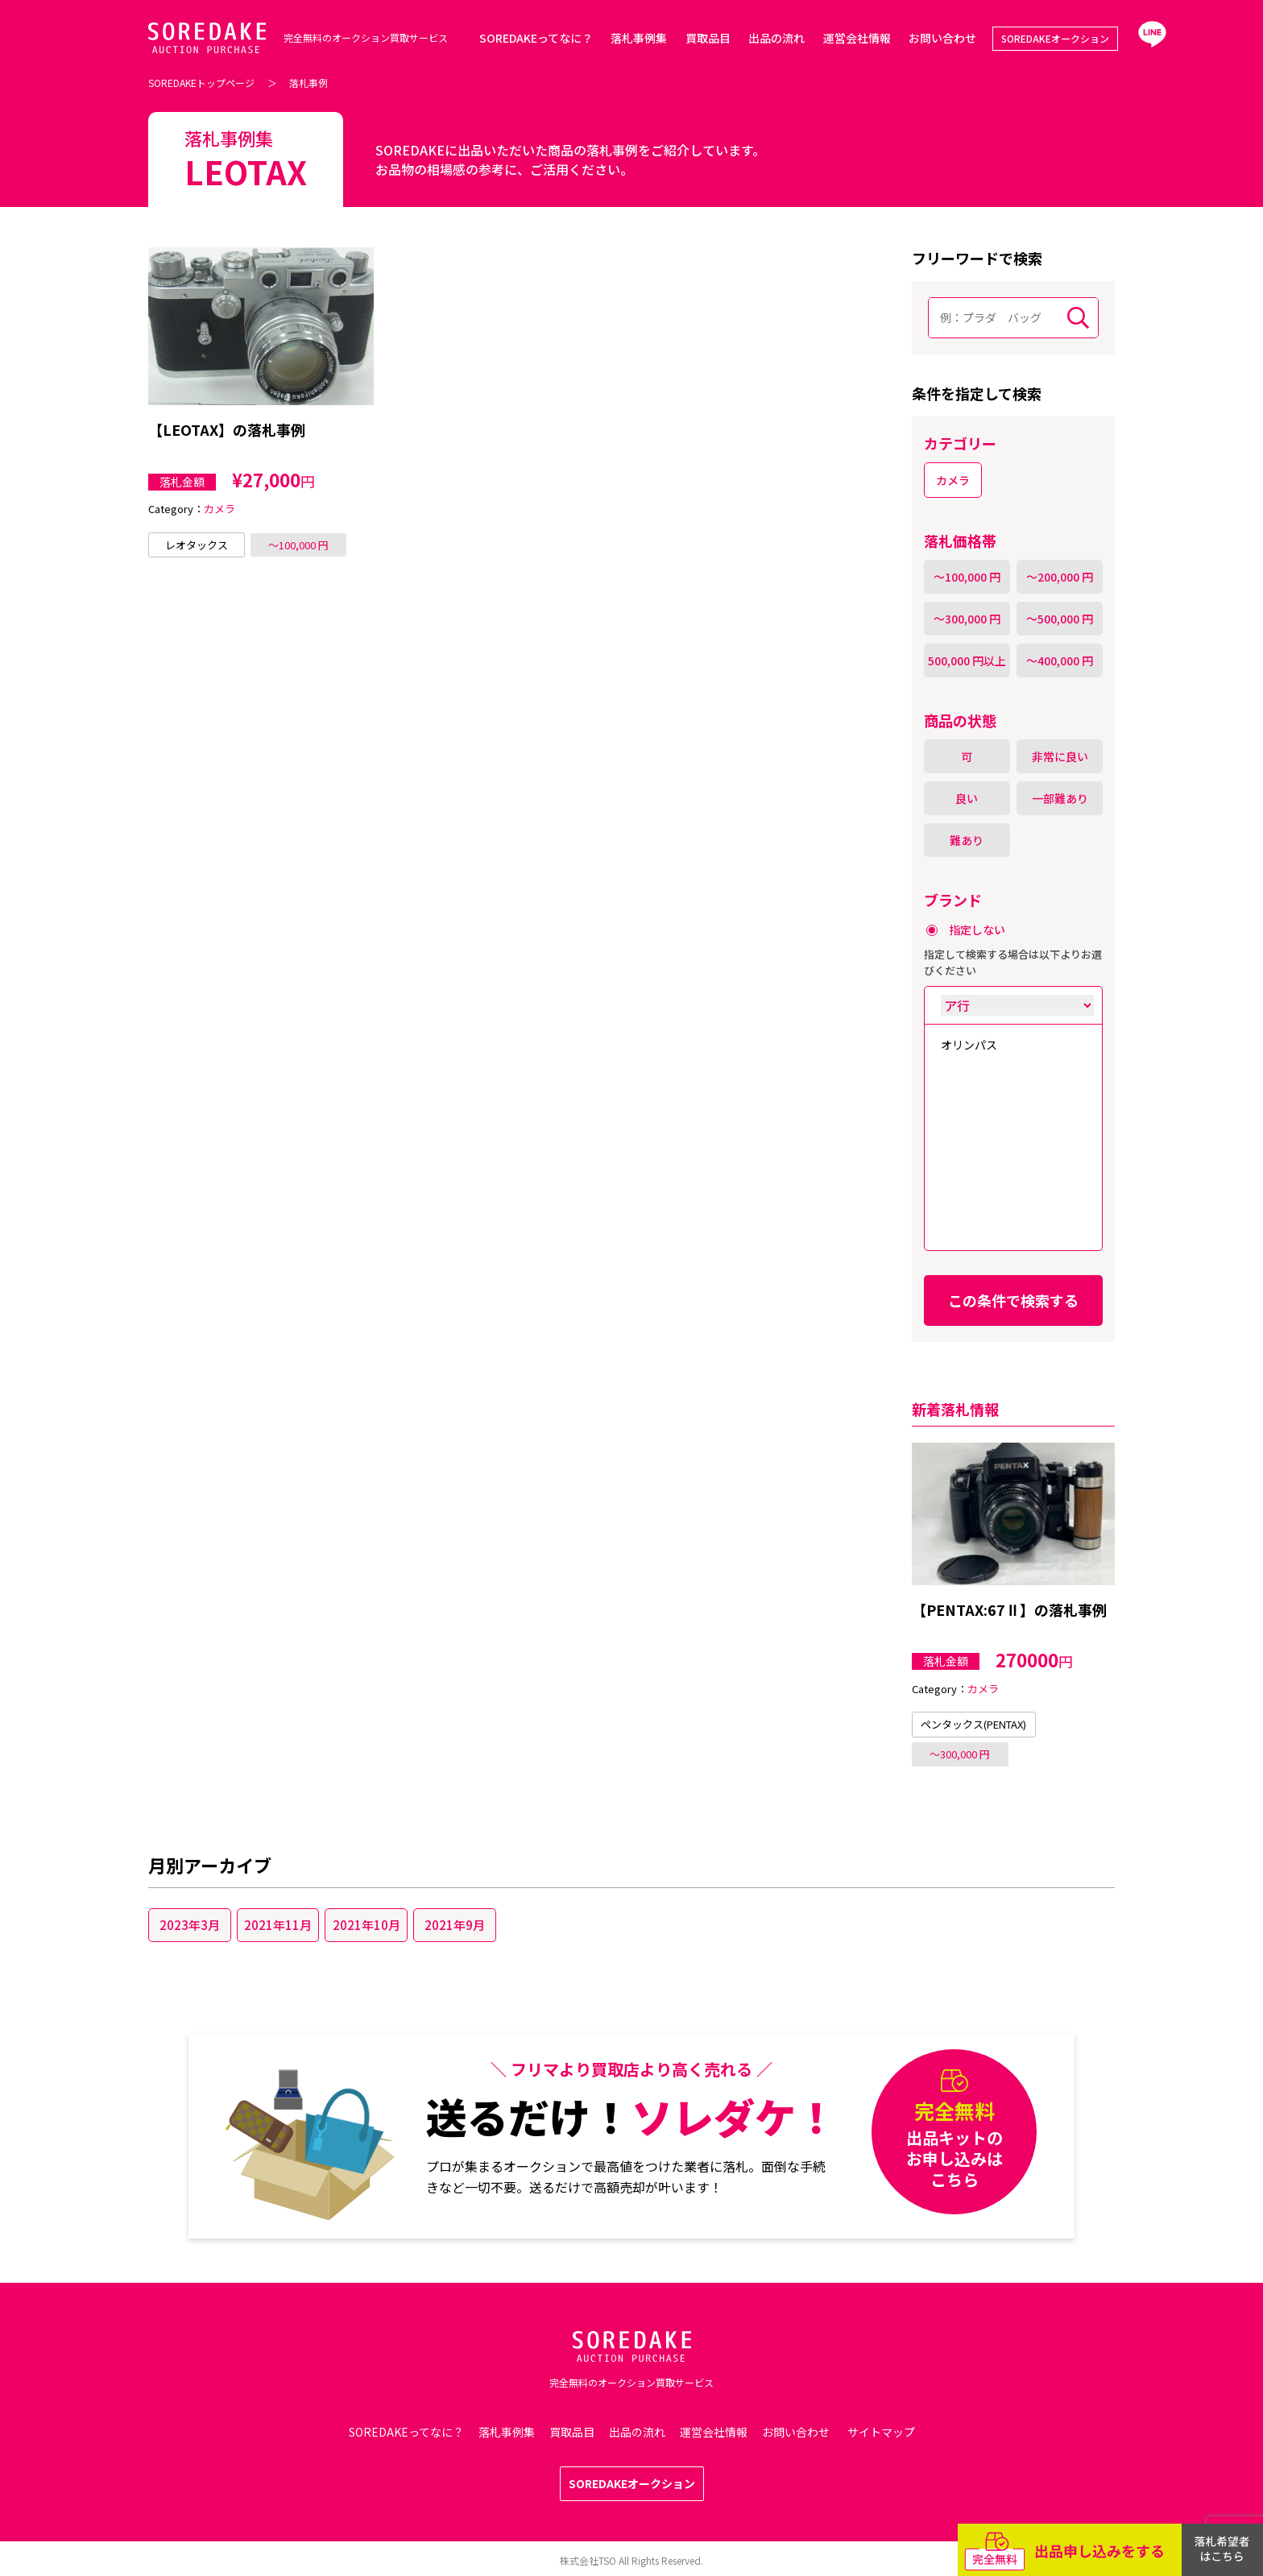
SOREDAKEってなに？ (536, 38)
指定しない (977, 929)
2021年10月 (366, 1924)
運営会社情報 (857, 38)
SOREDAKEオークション (1055, 38)
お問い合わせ (942, 38)
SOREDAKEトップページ (201, 82)
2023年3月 (189, 1924)
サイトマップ (881, 2432)
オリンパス (969, 1045)
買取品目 (708, 38)
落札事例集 (639, 38)
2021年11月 (278, 1924)
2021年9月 (454, 1924)
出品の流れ (776, 38)
